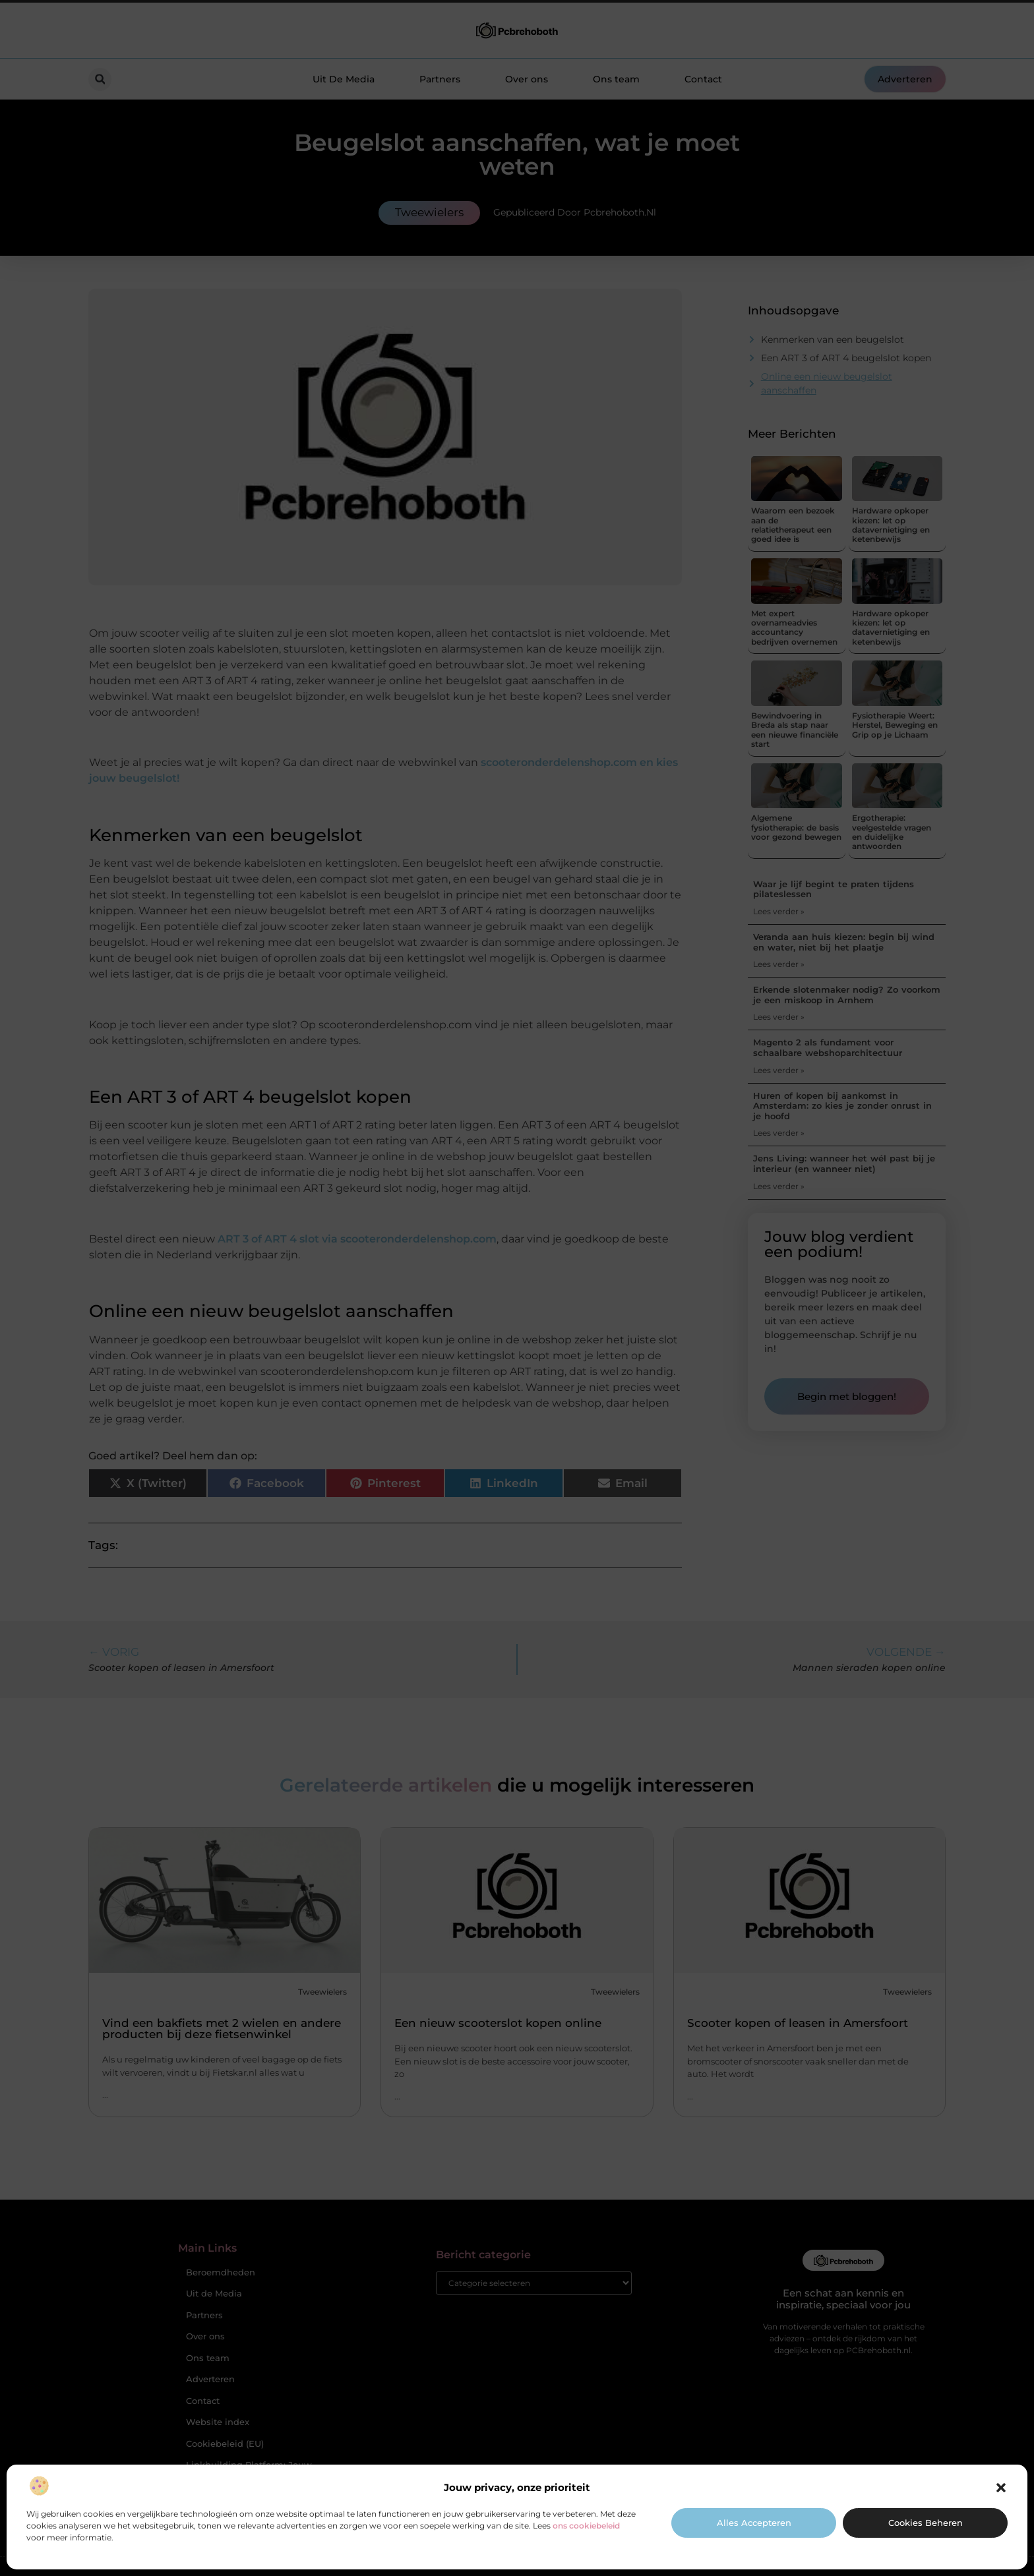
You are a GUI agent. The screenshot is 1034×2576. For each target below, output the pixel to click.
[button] (1001, 2487)
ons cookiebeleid (586, 2526)
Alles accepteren (754, 2522)
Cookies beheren (925, 2522)
